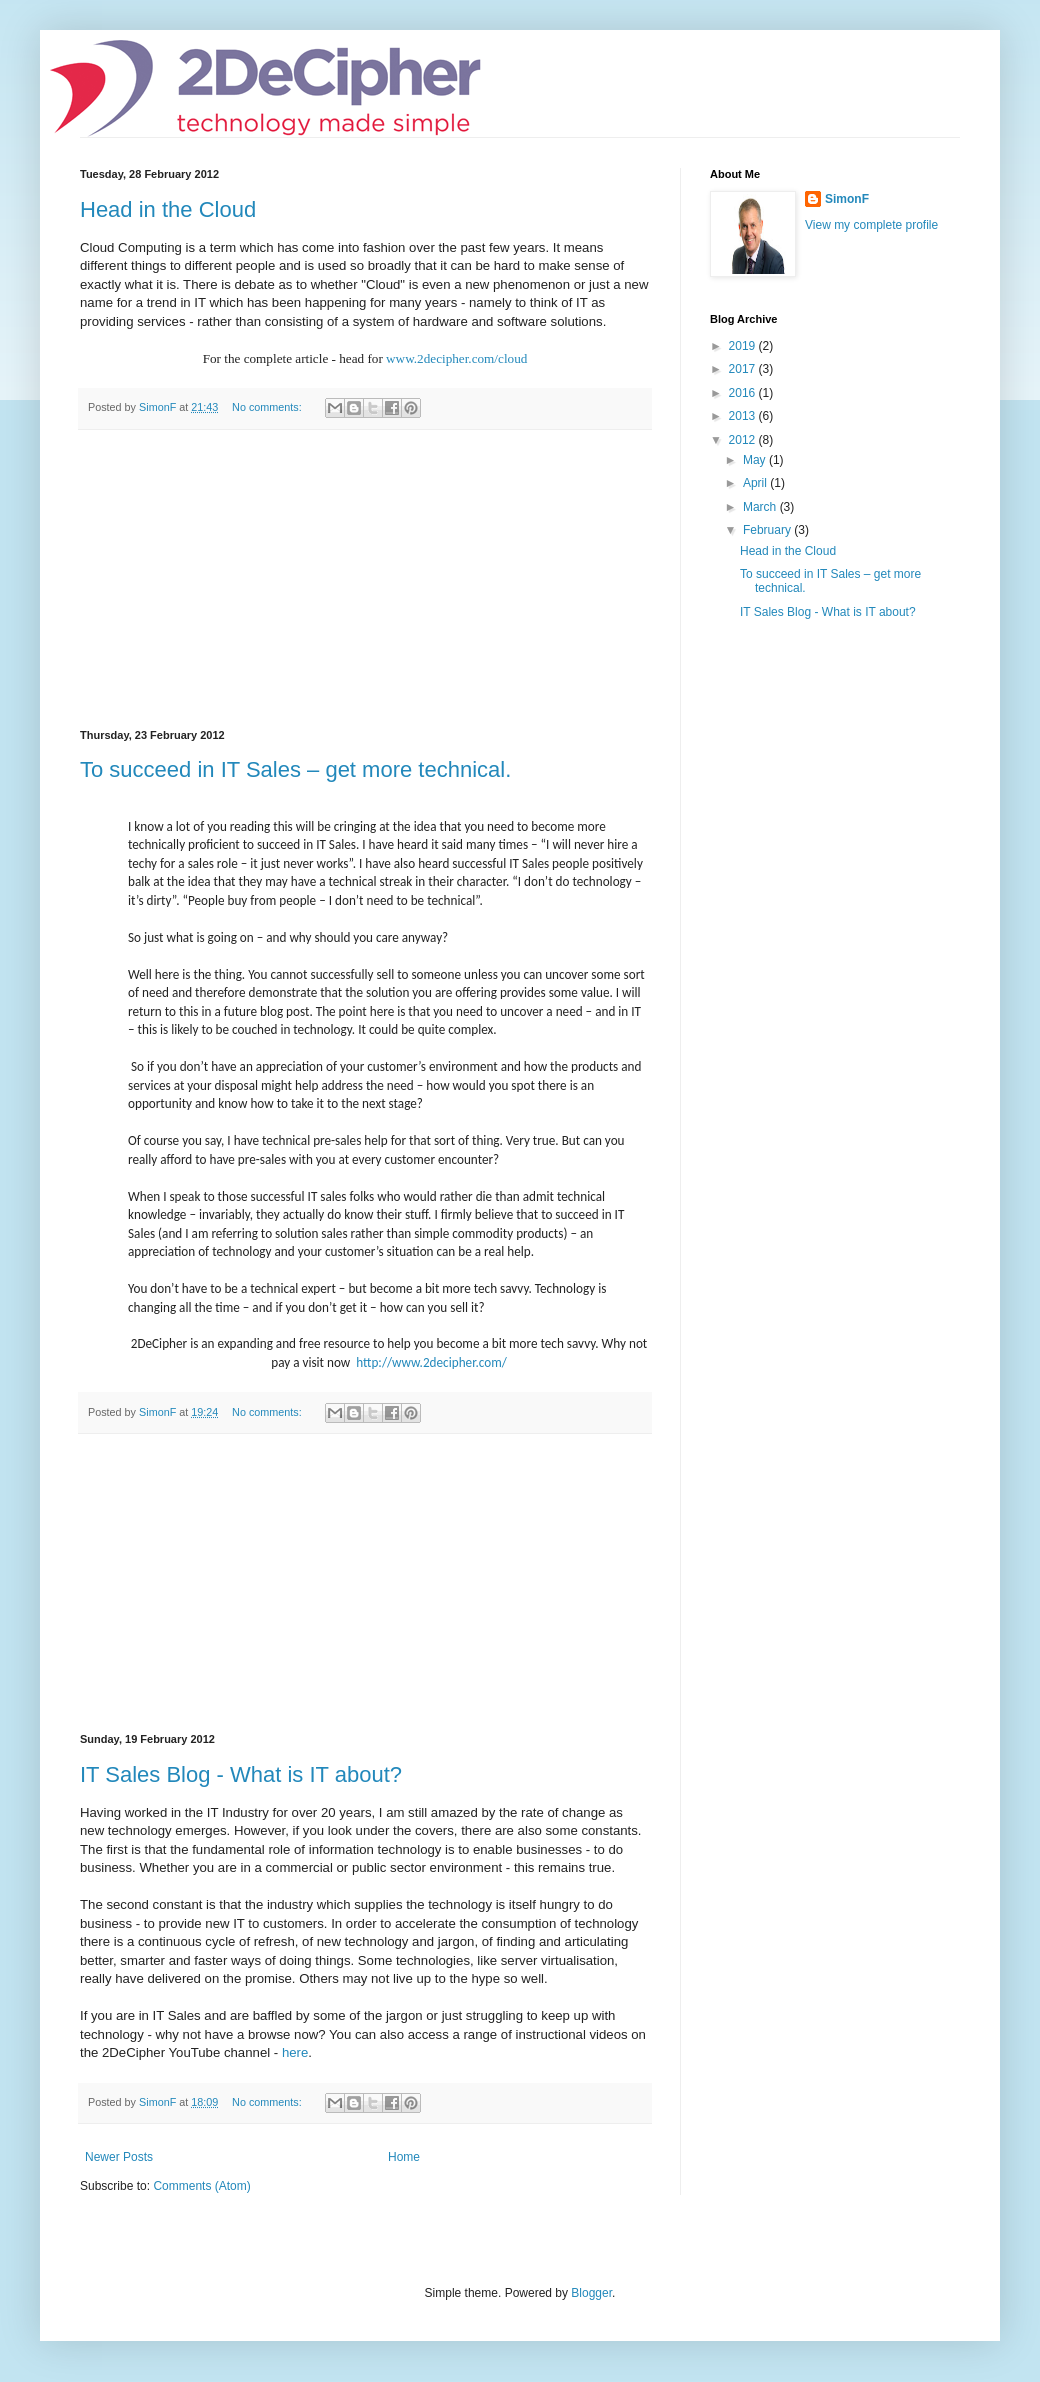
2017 (744, 369)
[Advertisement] (365, 580)
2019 (744, 346)
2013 (744, 416)
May (756, 460)
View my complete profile (871, 225)
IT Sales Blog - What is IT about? (241, 1774)
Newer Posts (119, 2157)
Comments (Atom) (201, 2186)
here (295, 2052)
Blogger (591, 2293)
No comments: (268, 407)
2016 (744, 393)
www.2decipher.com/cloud (456, 358)
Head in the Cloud (168, 209)
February (768, 530)
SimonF (847, 199)
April (756, 483)
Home (404, 2157)
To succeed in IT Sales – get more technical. (295, 769)
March (761, 507)
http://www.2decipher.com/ (431, 1362)
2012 (744, 440)
